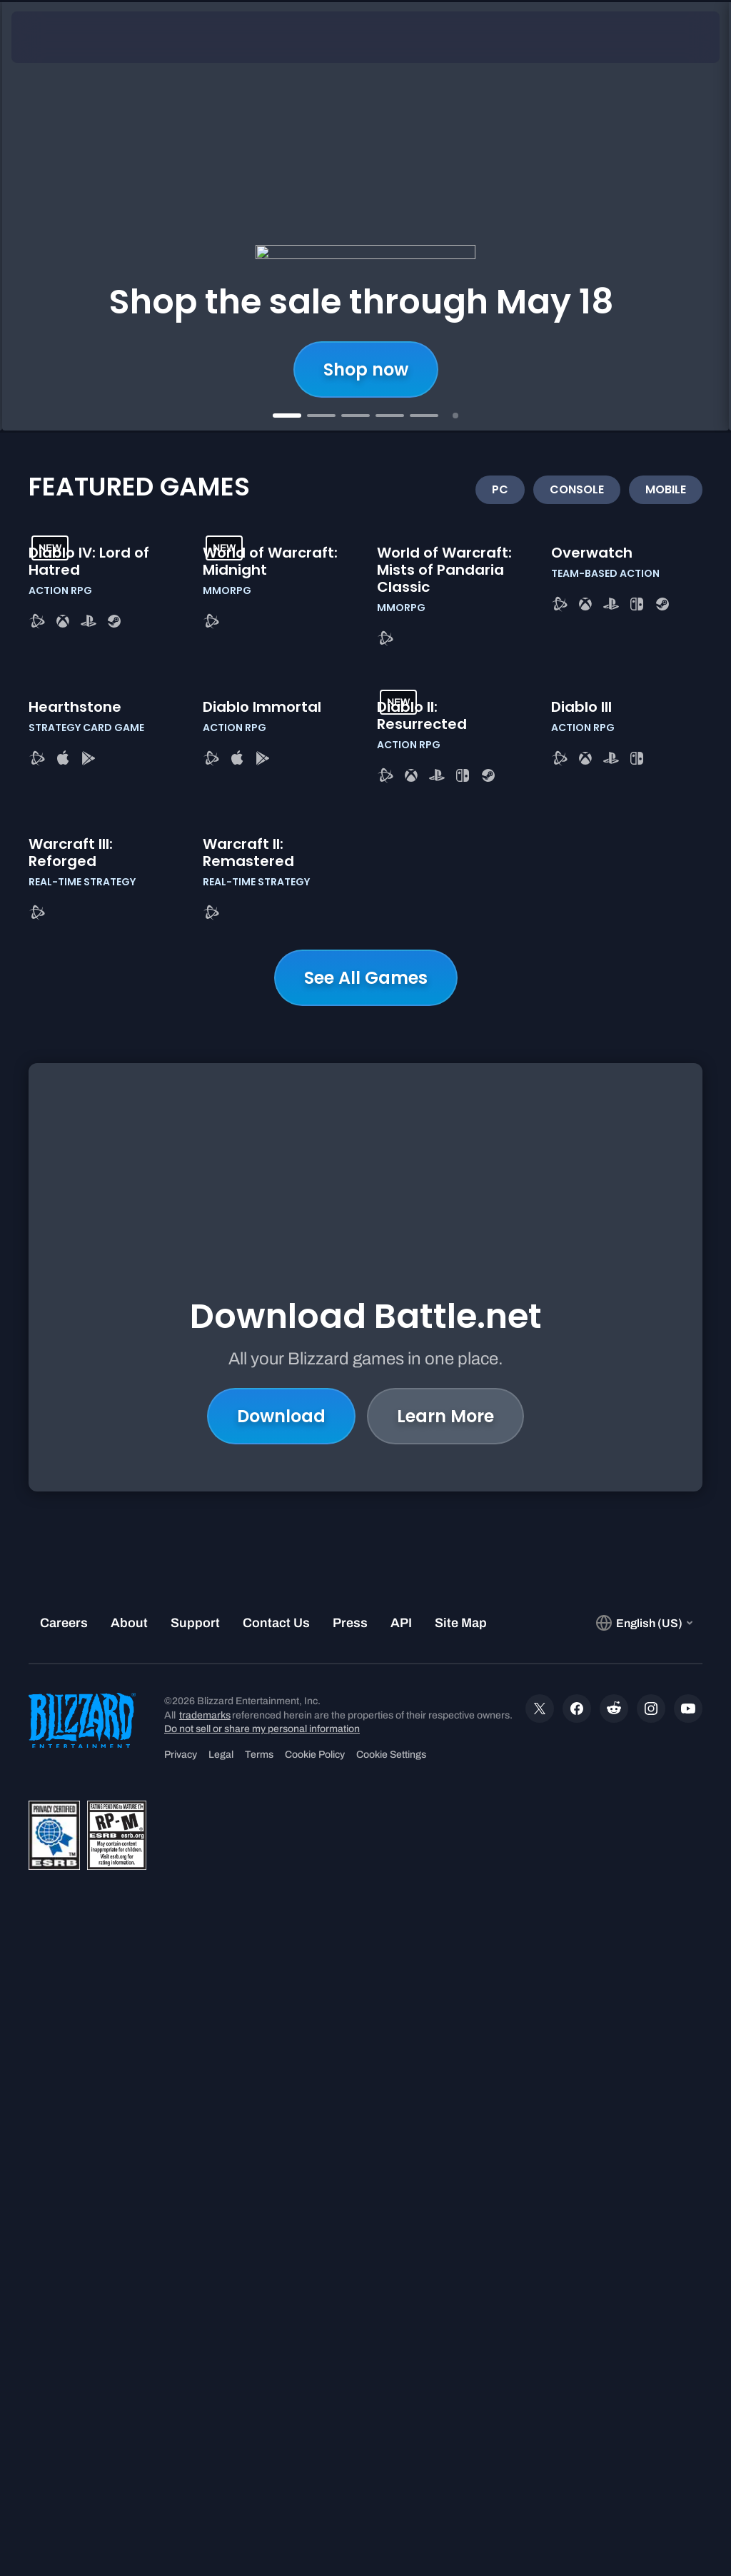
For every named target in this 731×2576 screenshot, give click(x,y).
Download (281, 1936)
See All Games (366, 1583)
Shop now (365, 369)
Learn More (445, 1936)
